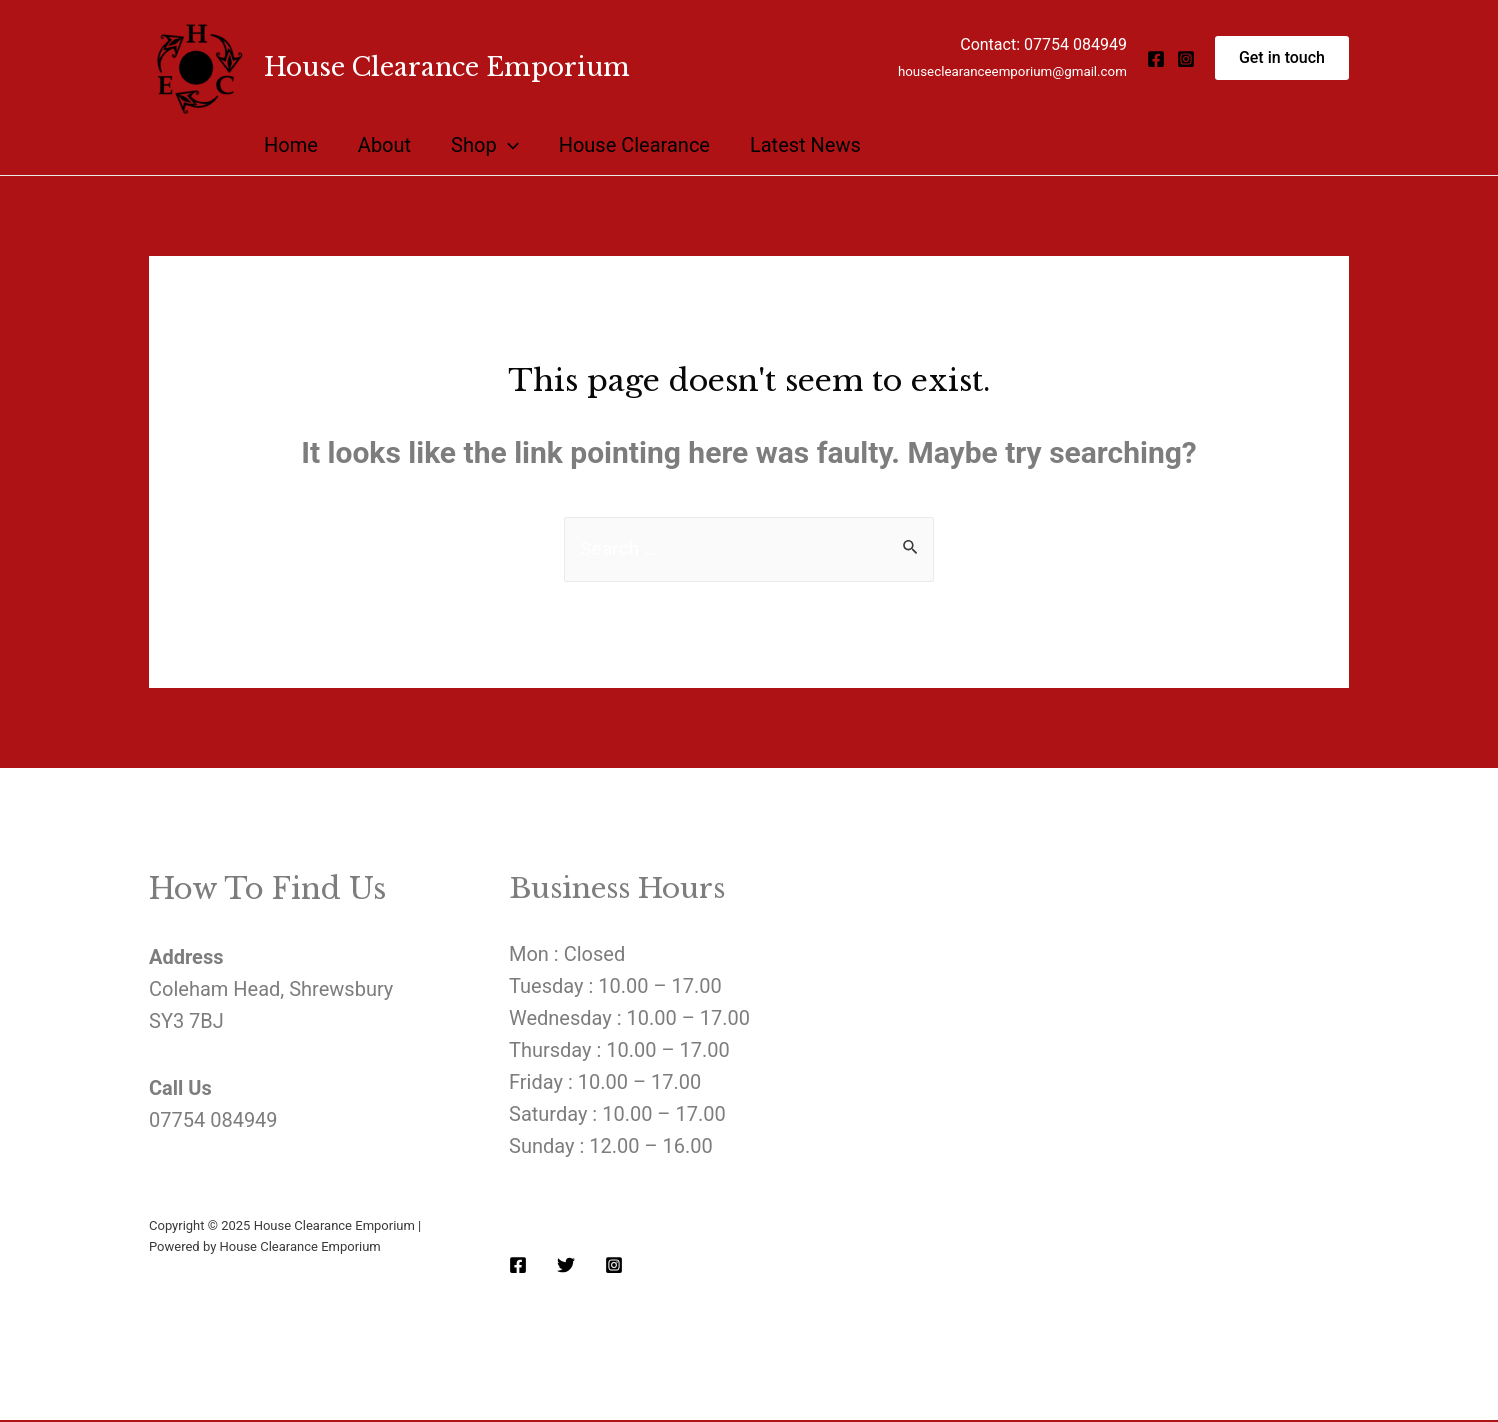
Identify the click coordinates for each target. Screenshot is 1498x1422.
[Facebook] (1156, 59)
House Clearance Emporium (447, 67)
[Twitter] (566, 1266)
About (384, 145)
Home (291, 145)
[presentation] (508, 145)
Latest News (805, 145)
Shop (485, 145)
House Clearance (634, 145)
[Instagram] (1186, 59)
